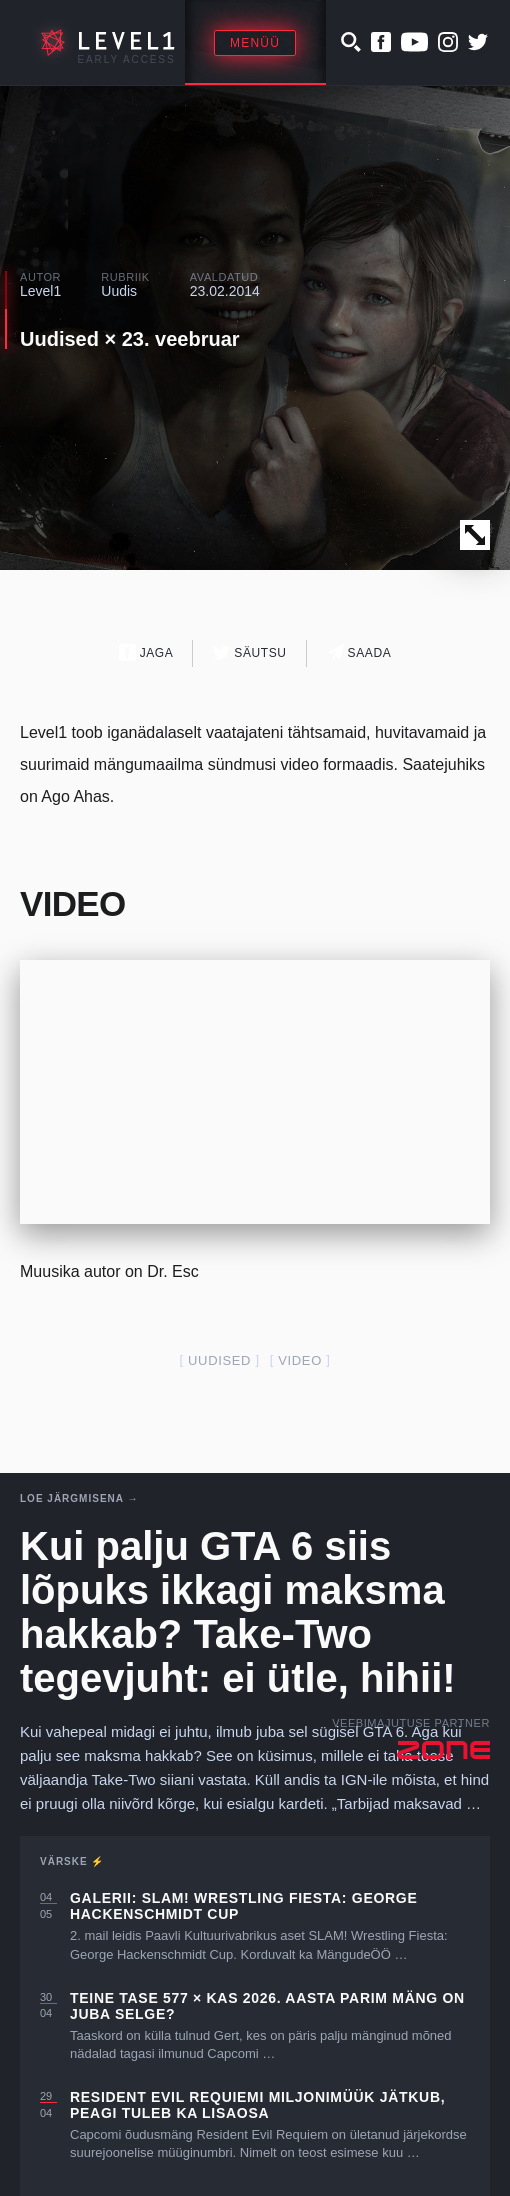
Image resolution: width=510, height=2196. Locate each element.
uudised (219, 1360)
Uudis (119, 291)
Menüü (255, 43)
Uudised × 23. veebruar (130, 339)
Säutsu (249, 652)
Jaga (146, 652)
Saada (359, 652)
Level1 (40, 291)
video (300, 1360)
